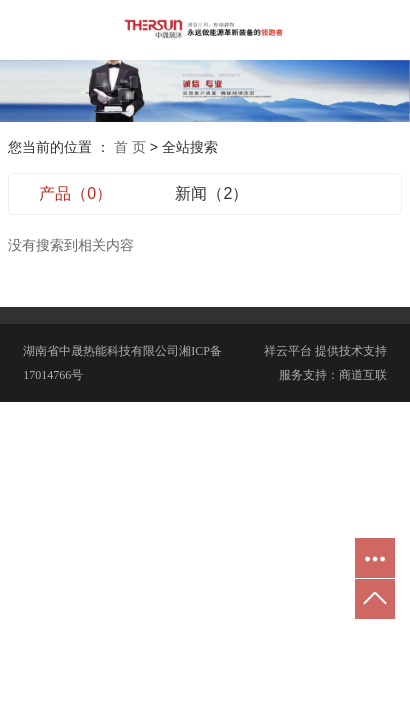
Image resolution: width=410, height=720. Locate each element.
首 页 (130, 147)
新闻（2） (211, 193)
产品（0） (75, 193)
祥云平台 (288, 351)
